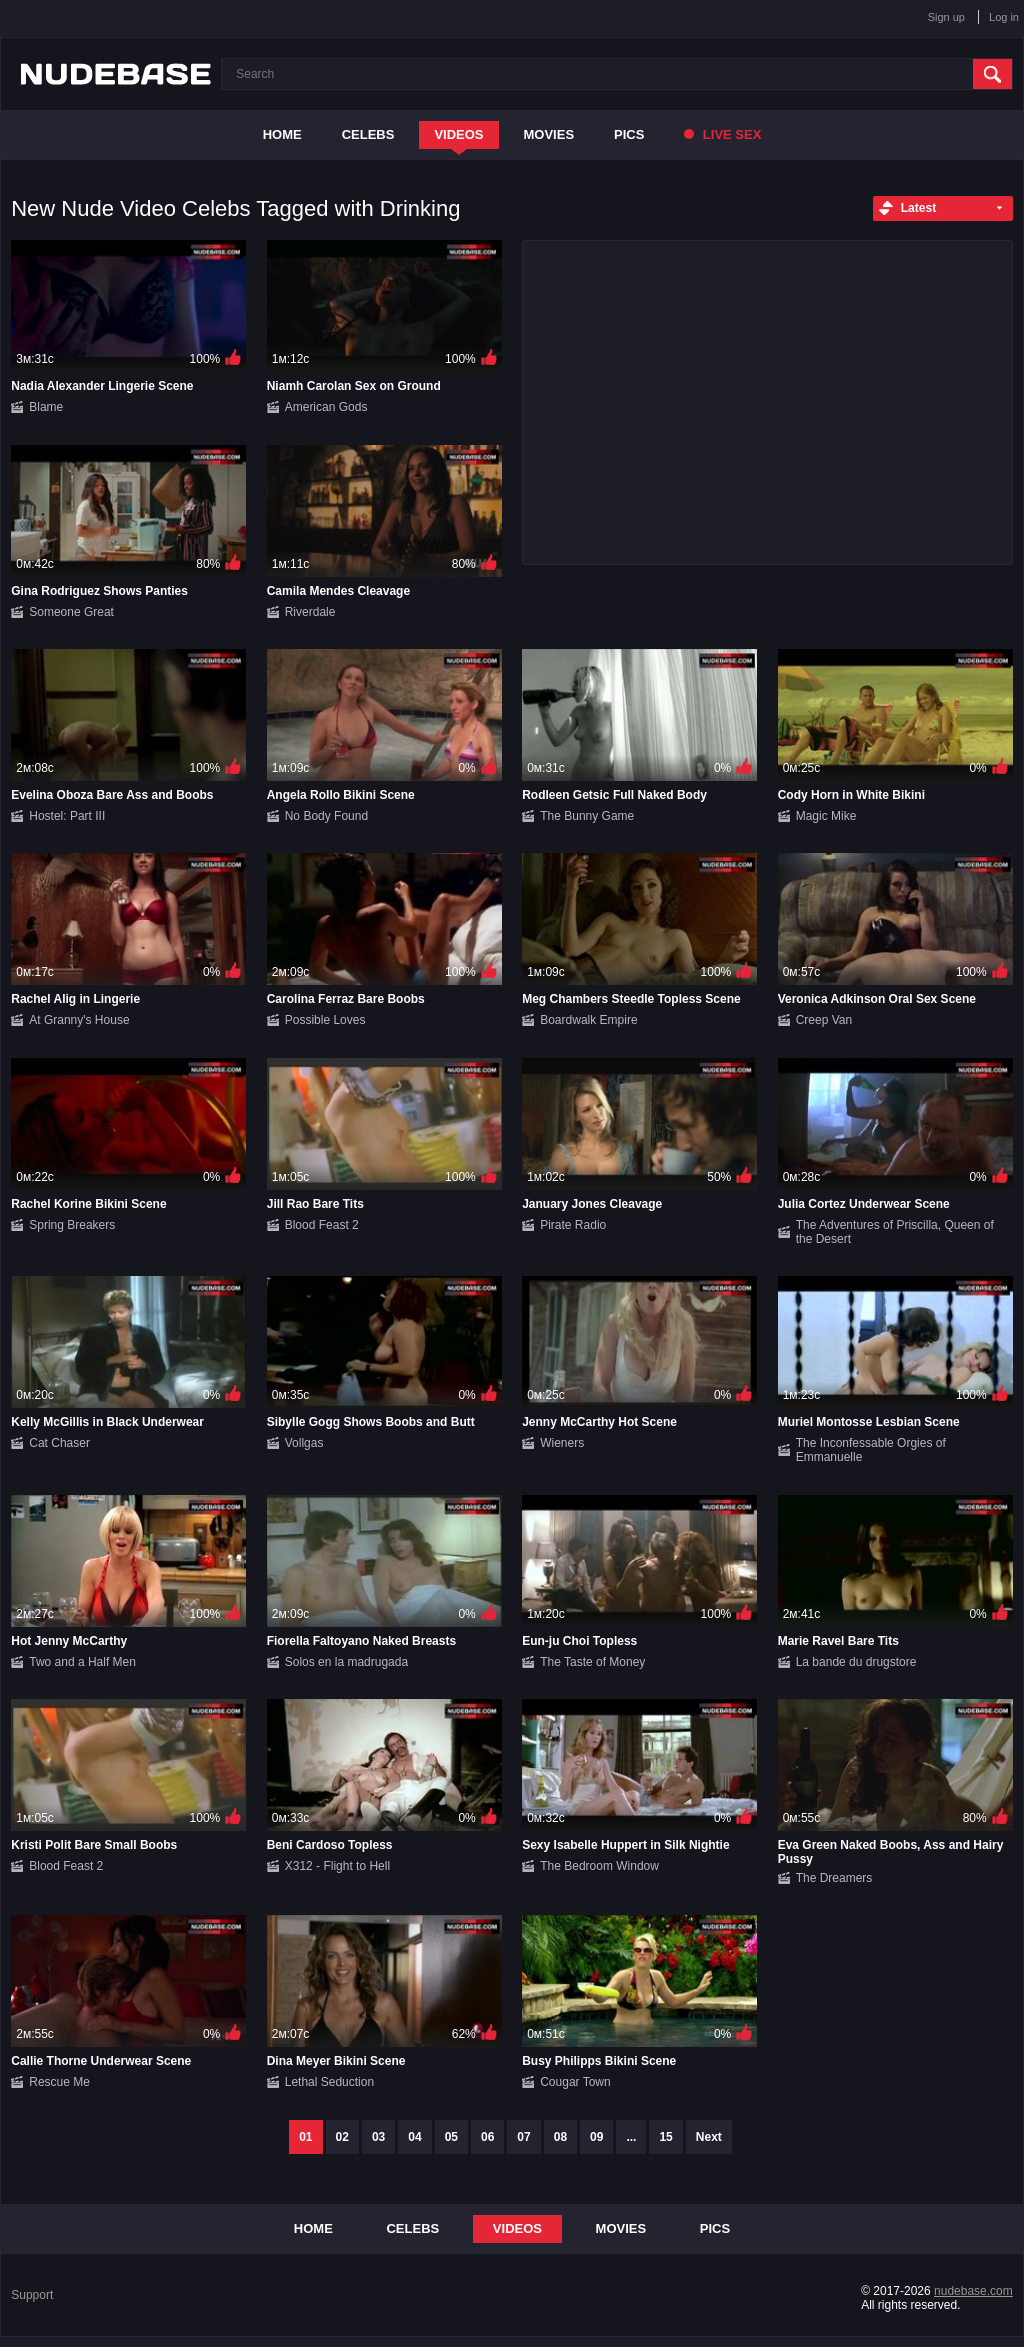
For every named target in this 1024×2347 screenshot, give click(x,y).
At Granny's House (79, 1020)
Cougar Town (575, 2082)
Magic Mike (826, 816)
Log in (1004, 17)
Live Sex (722, 134)
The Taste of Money (592, 1662)
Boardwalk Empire (588, 1020)
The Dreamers (834, 1878)
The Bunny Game (587, 816)
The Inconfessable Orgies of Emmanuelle (871, 1450)
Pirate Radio (573, 1225)
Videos (458, 134)
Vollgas (304, 1443)
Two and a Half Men (82, 1662)
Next (709, 2137)
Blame (46, 407)
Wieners (562, 1443)
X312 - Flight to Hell (337, 1866)
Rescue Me (59, 2082)
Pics (629, 134)
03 (378, 2137)
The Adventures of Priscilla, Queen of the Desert (895, 1232)
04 (414, 2137)
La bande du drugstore (856, 1662)
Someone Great (71, 612)
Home (282, 134)
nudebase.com (973, 2291)
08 (560, 2137)
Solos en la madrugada (346, 1662)
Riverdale (310, 612)
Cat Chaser (59, 1443)
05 (451, 2137)
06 (487, 2137)
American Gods (326, 407)
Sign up (946, 17)
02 (342, 2137)
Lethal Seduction (329, 2082)
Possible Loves (325, 1020)
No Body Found (326, 816)
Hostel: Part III (67, 816)
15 (665, 2137)
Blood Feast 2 (322, 1225)
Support (32, 2295)
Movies (549, 134)
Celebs (368, 134)
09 (596, 2137)
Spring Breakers (72, 1225)
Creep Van (824, 1020)
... (631, 2137)
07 (523, 2137)
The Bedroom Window (599, 1866)
